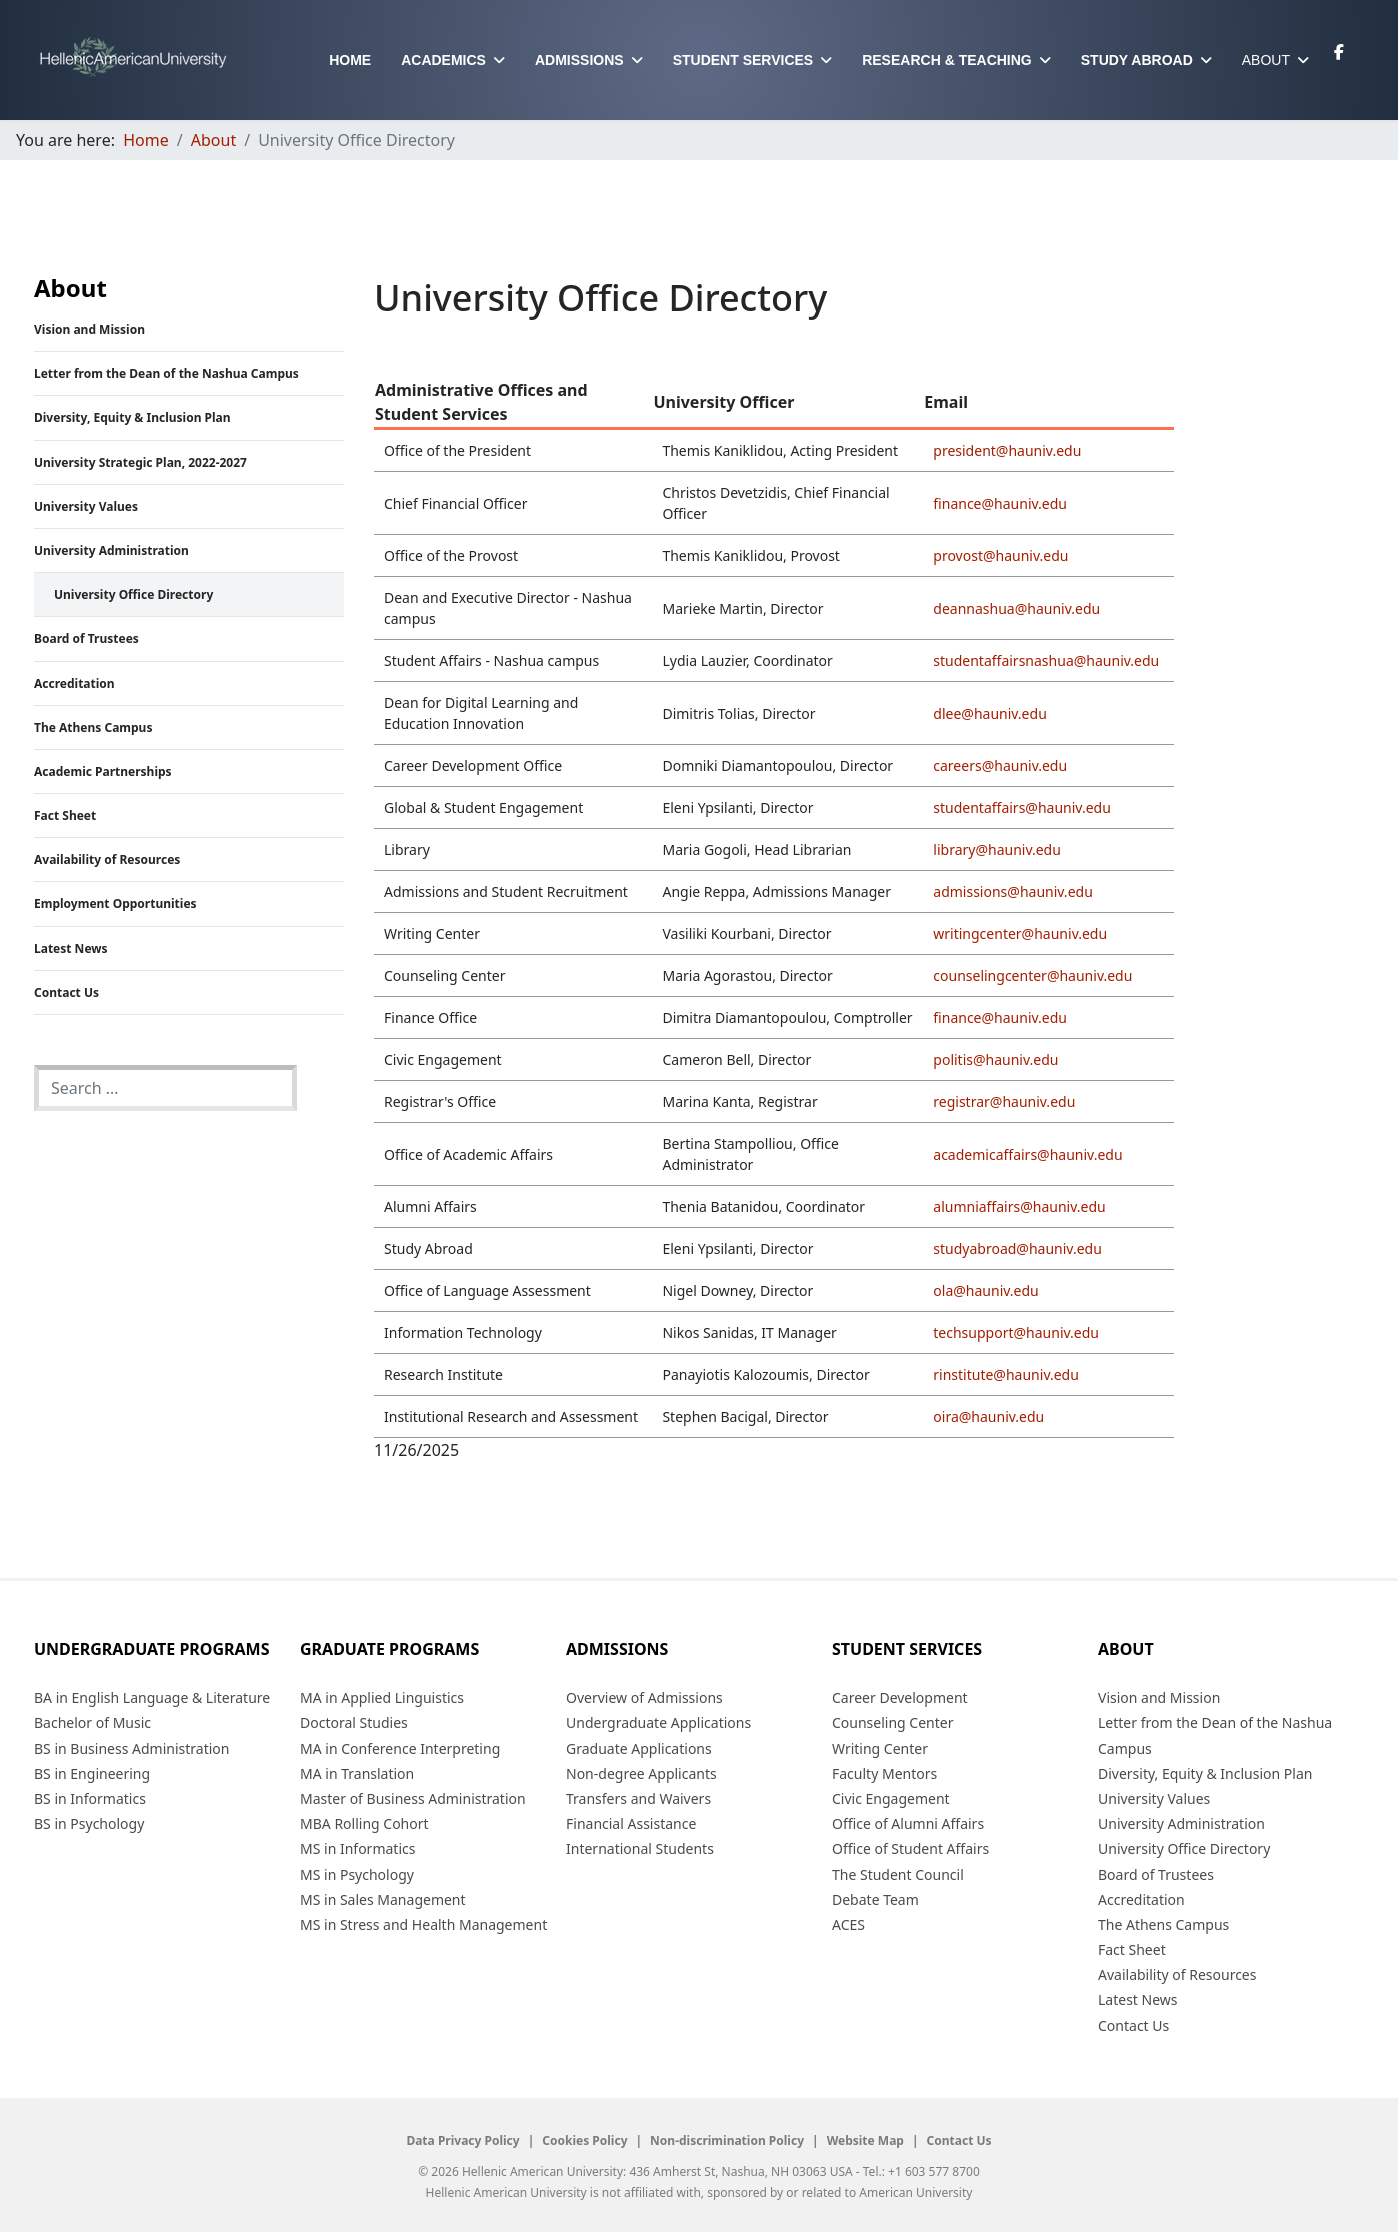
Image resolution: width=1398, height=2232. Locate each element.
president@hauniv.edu (1007, 450)
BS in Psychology (89, 1823)
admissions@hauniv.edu (1013, 891)
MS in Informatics (357, 1848)
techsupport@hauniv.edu (1016, 1332)
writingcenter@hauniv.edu (1020, 933)
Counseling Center (892, 1722)
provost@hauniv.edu (1000, 555)
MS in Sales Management (383, 1899)
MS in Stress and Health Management (423, 1924)
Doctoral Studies (354, 1722)
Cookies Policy (584, 2141)
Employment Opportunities (115, 903)
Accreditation (74, 683)
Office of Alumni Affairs (908, 1823)
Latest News (71, 948)
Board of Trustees (86, 638)
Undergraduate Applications (658, 1722)
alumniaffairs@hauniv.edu (1019, 1206)
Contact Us (66, 992)
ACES (848, 1924)
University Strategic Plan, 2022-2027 (140, 462)
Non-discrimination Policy (727, 2141)
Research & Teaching (947, 60)
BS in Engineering (92, 1773)
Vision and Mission (89, 329)
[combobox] (165, 1088)
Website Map (865, 2141)
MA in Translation (357, 1773)
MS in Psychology (357, 1874)
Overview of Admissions (644, 1697)
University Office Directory (133, 594)
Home (350, 60)
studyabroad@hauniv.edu (1017, 1248)
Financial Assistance (631, 1823)
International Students (640, 1848)
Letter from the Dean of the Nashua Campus (166, 373)
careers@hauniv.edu (1000, 765)
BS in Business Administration (131, 1748)
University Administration (111, 550)
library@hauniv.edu (997, 849)
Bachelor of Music (92, 1722)
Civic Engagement (891, 1798)
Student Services (743, 60)
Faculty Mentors (884, 1773)
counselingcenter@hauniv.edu (1032, 975)
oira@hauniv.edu (988, 1416)
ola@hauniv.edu (985, 1290)
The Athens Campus (93, 727)
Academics (443, 60)
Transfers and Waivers (638, 1798)
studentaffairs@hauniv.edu (1022, 807)
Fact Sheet (65, 815)
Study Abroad (1137, 60)
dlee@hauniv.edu (989, 713)
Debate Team (875, 1899)
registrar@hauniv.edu (1004, 1101)
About (1266, 60)
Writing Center (880, 1748)
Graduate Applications (639, 1748)
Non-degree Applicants (641, 1773)
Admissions (579, 60)
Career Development (900, 1697)
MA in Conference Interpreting (400, 1748)
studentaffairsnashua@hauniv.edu (1046, 660)
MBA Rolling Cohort (364, 1823)
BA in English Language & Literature (152, 1697)
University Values (86, 506)
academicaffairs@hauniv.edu (1027, 1154)
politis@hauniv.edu (995, 1059)
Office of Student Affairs (910, 1848)
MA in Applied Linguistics (382, 1697)
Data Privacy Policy (462, 2141)
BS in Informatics (90, 1798)
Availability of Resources (107, 859)
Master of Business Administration (413, 1798)
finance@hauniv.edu (1000, 503)
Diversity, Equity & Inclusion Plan (132, 417)
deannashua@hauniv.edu (1016, 608)
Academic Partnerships (103, 771)
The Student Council (898, 1874)
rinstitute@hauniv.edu (1006, 1374)
